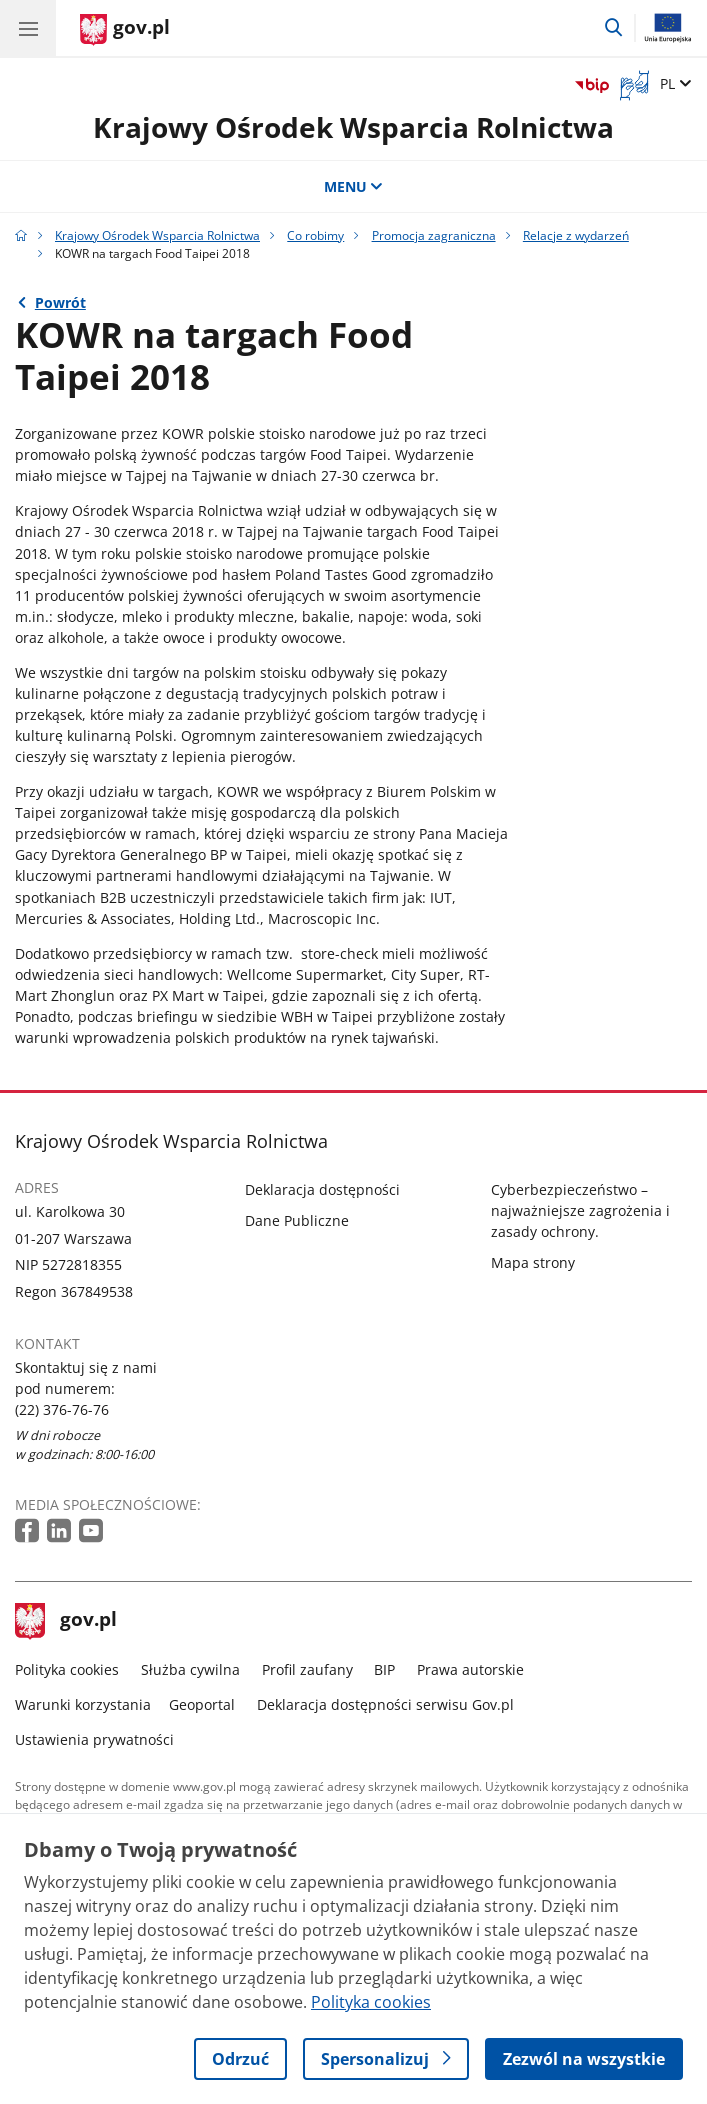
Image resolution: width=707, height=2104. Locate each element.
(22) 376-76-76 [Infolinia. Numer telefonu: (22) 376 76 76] (62, 1409)
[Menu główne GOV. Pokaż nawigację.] (28, 28)
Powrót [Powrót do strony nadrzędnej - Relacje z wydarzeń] (60, 302)
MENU (354, 186)
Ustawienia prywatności (94, 1739)
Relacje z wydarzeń (576, 235)
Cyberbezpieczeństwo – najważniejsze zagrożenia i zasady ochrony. (580, 1210)
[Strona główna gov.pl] (125, 30)
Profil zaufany (307, 1669)
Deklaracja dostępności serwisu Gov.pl (385, 1704)
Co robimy (315, 235)
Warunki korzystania (83, 1704)
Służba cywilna (190, 1669)
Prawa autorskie (470, 1669)
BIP (384, 1669)
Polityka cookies (67, 1669)
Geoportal (202, 1704)
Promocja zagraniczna (434, 235)
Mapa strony (533, 1262)
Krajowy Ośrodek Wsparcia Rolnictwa (353, 127)
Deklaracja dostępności (322, 1189)
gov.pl (66, 1621)
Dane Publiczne (297, 1220)
